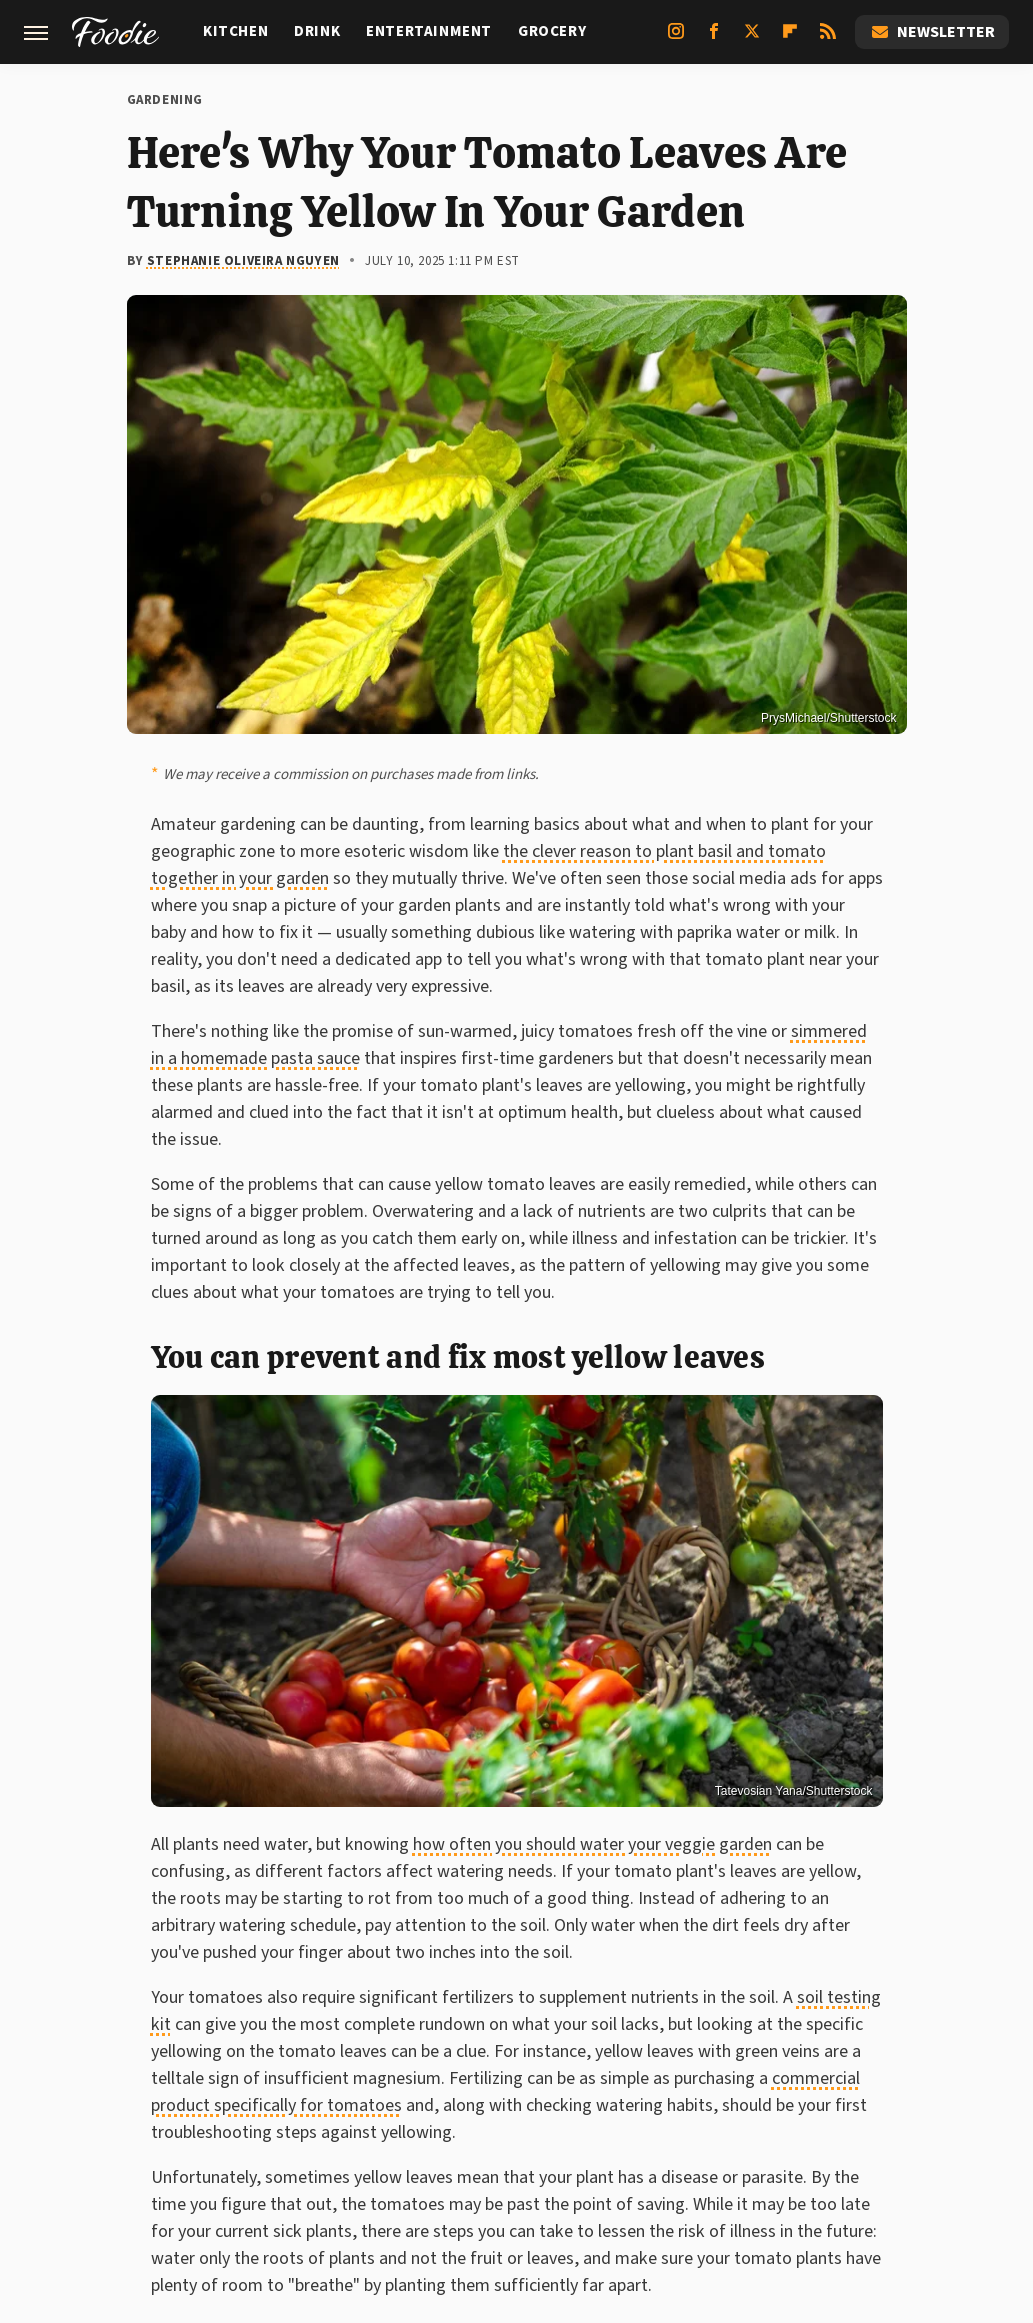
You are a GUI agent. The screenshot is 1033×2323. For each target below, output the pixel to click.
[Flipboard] (790, 39)
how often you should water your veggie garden (592, 1844)
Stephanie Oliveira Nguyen (243, 261)
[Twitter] (752, 39)
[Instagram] (676, 39)
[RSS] (828, 39)
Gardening (165, 100)
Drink (317, 31)
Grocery (552, 31)
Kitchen (235, 31)
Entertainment (429, 31)
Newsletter (932, 32)
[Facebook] (714, 39)
